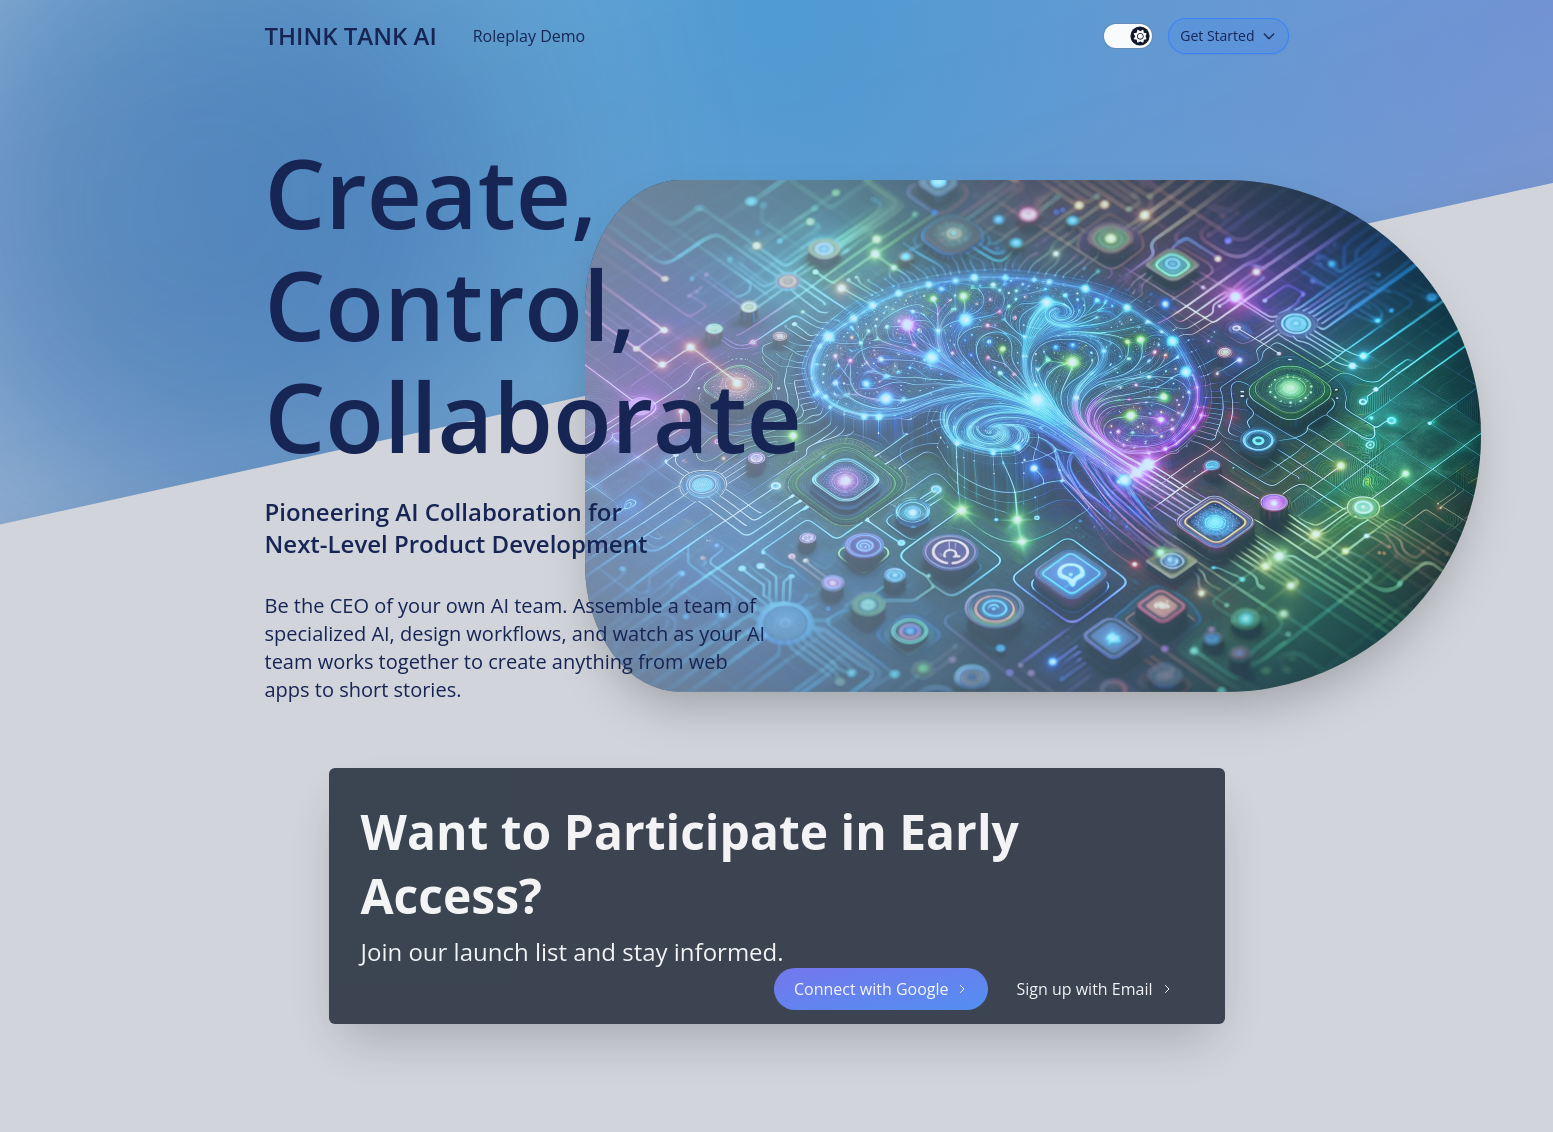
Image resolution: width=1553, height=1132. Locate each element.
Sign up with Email (1094, 989)
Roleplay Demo (529, 36)
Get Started (1228, 35)
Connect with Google (881, 989)
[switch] (1128, 36)
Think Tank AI (351, 36)
